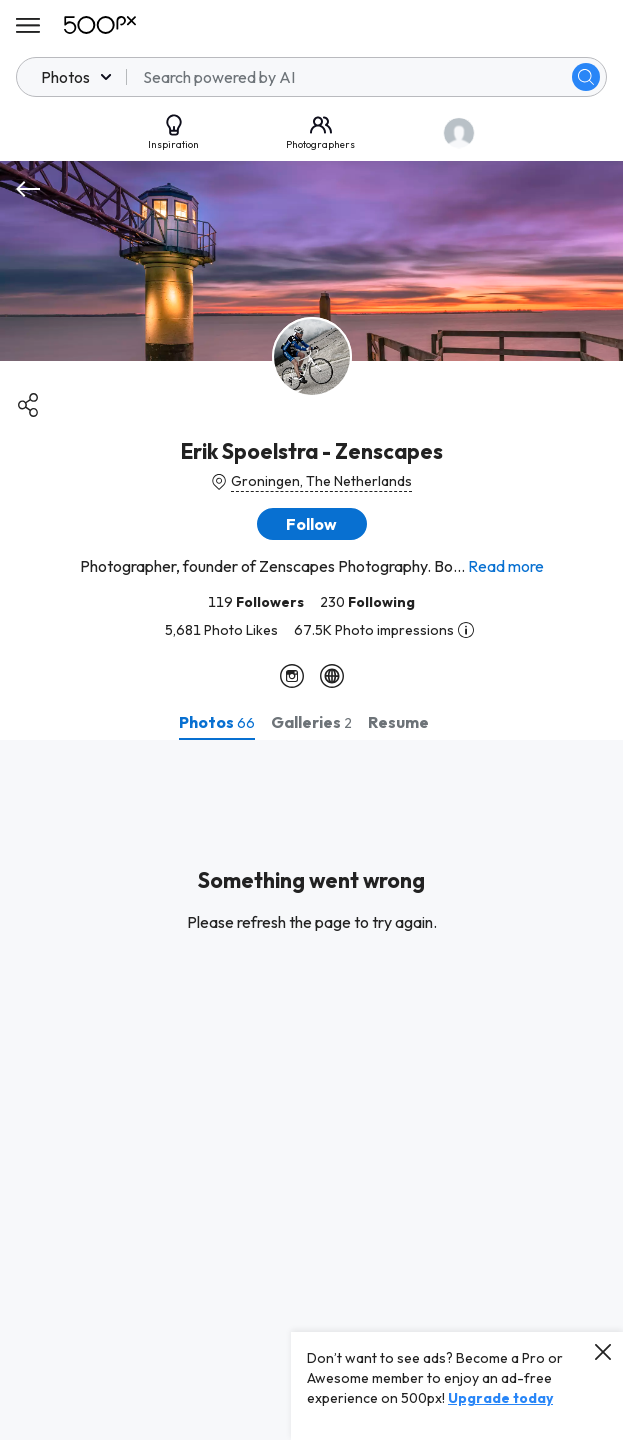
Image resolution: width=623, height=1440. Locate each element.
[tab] (217, 722)
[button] (312, 524)
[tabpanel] (311, 1090)
